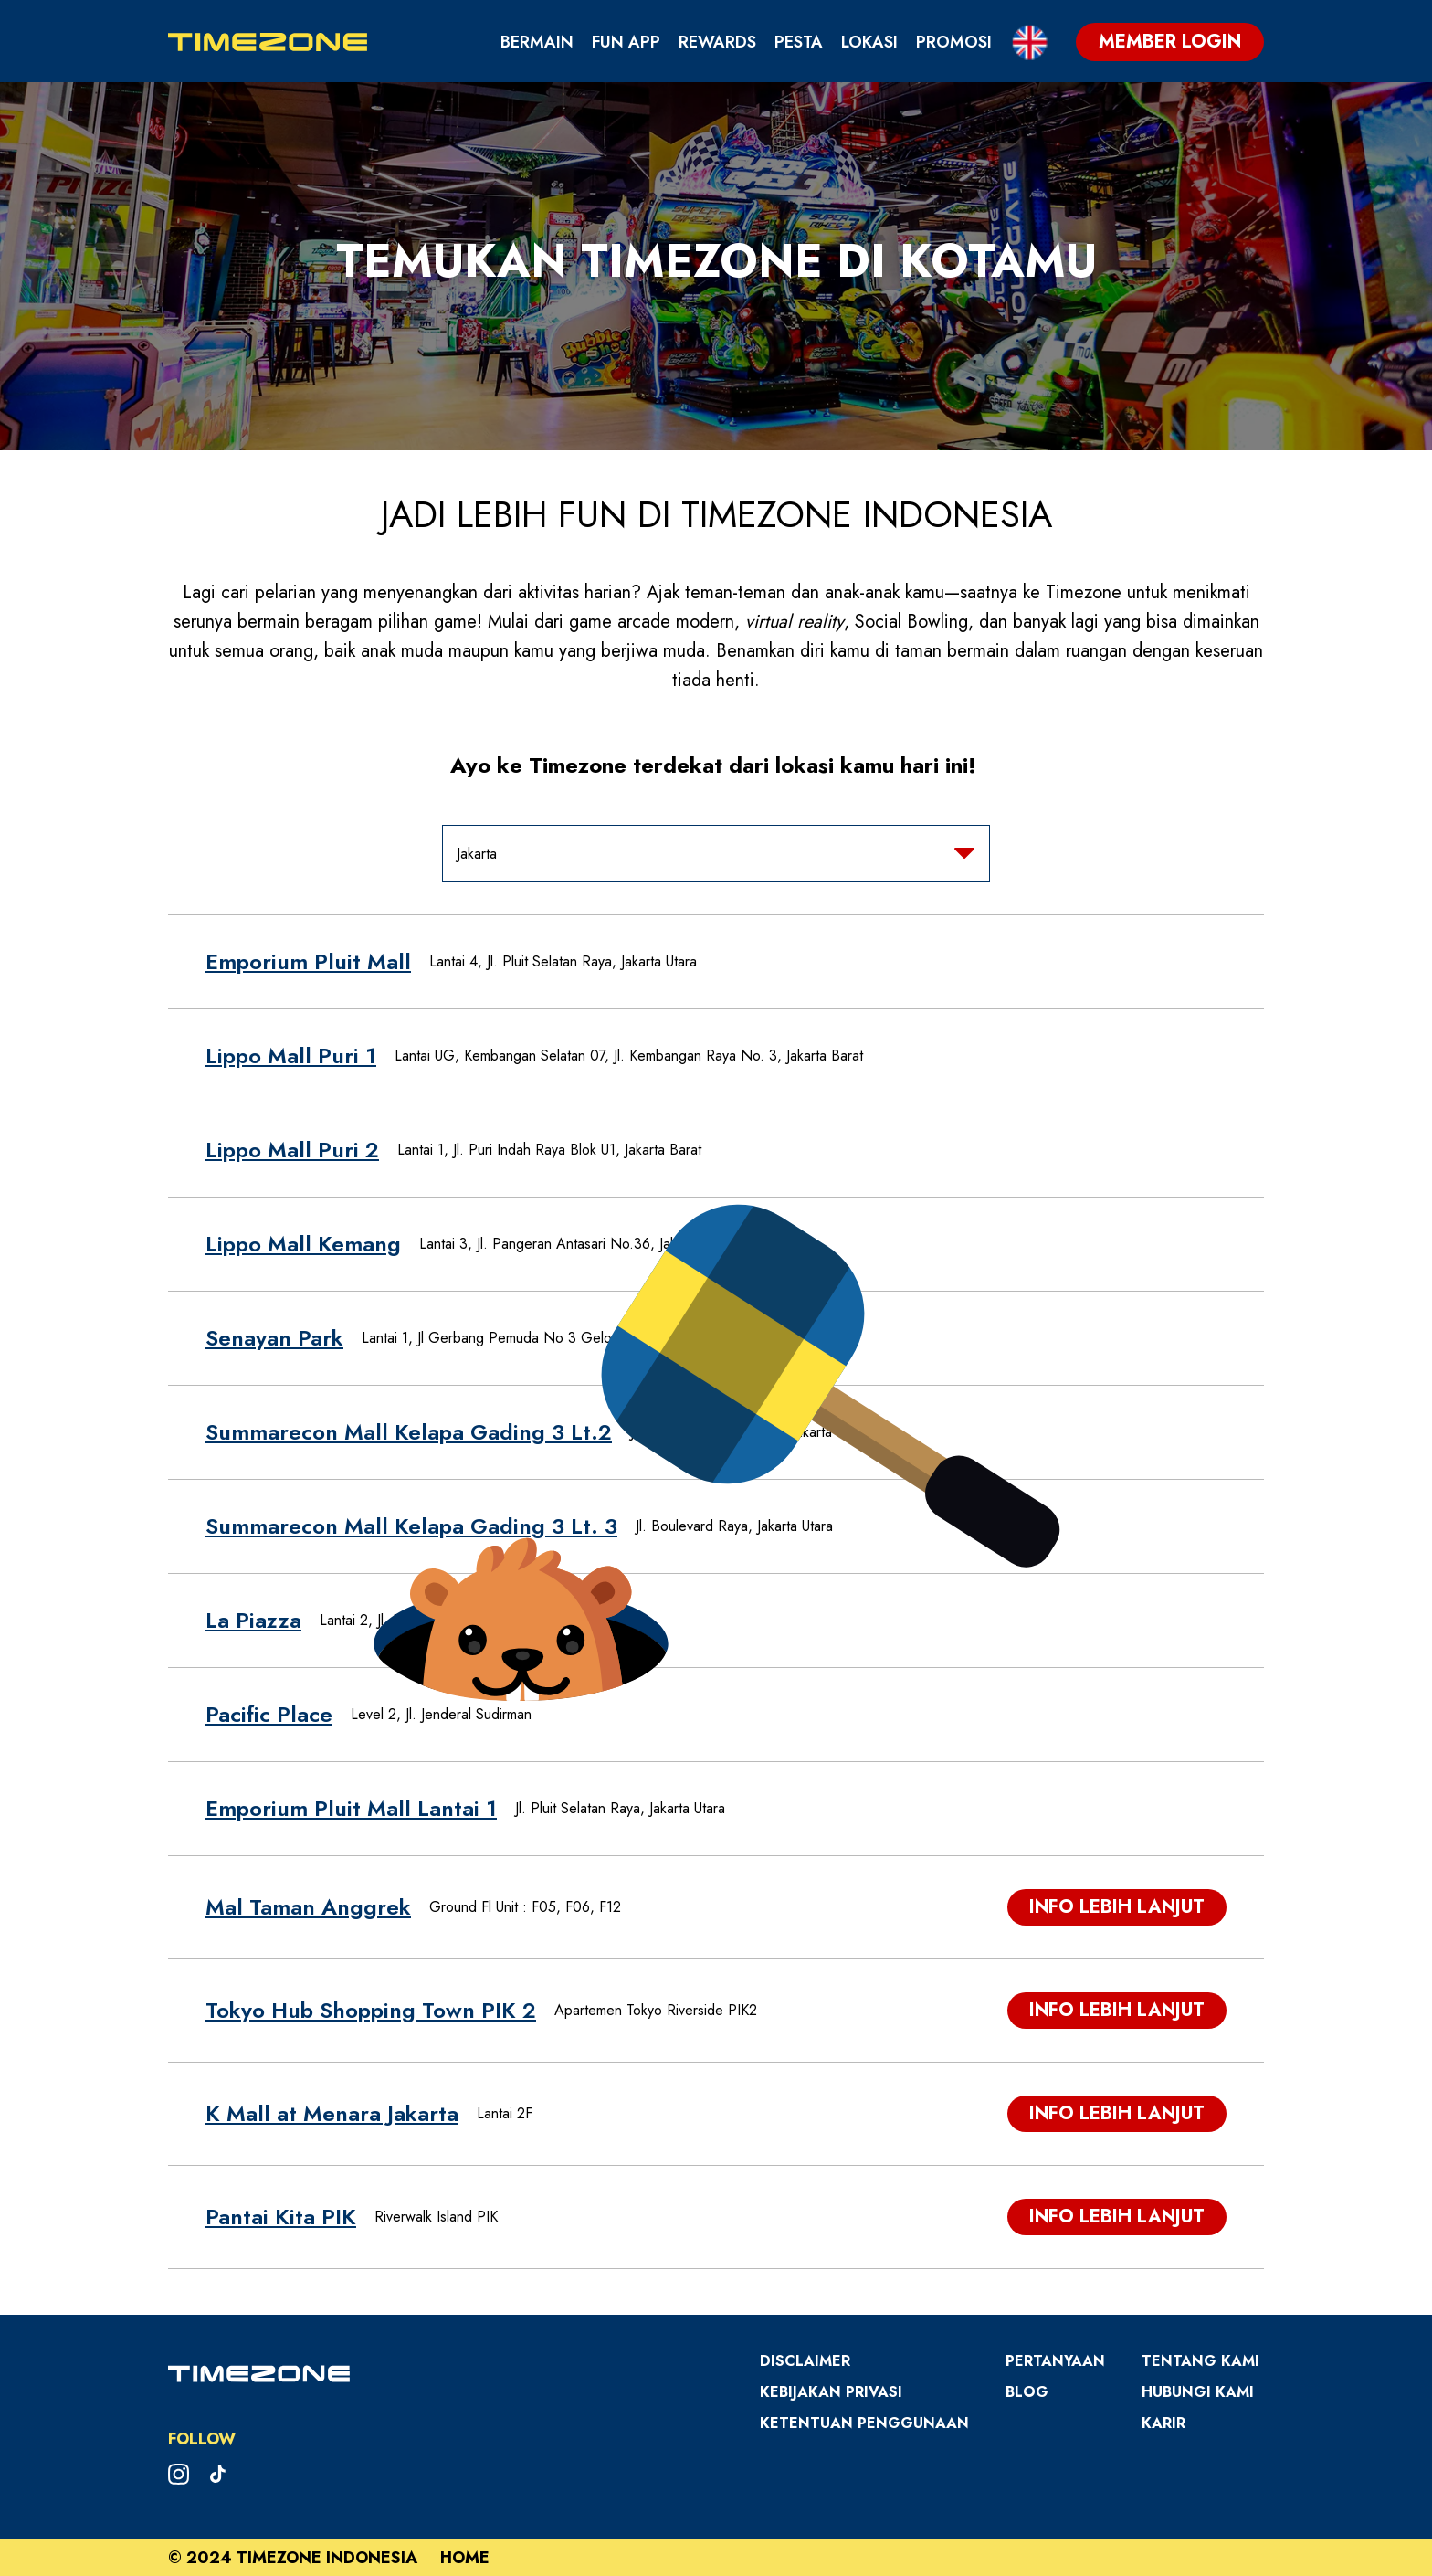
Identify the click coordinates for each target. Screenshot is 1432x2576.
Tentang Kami (1200, 2360)
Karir (1163, 2422)
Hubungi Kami (1198, 2391)
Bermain (537, 42)
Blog (1027, 2391)
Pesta (798, 42)
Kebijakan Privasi (831, 2391)
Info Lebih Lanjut (1117, 1907)
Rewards (717, 42)
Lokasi (869, 42)
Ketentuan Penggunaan (864, 2422)
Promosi (954, 42)
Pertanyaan (1055, 2360)
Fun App (626, 42)
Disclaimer (805, 2360)
